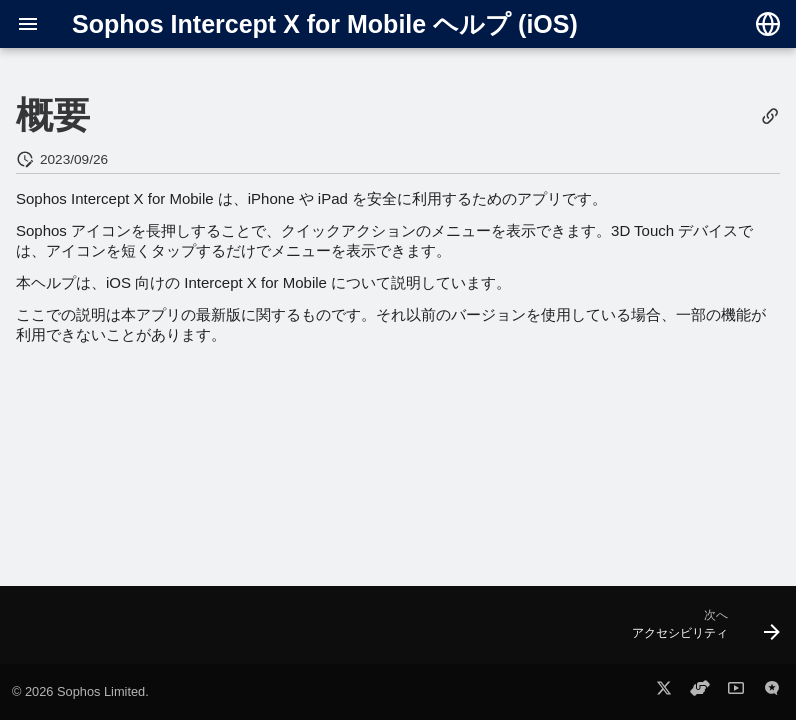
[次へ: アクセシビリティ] (701, 631)
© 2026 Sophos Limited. (80, 691)
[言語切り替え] (768, 24)
